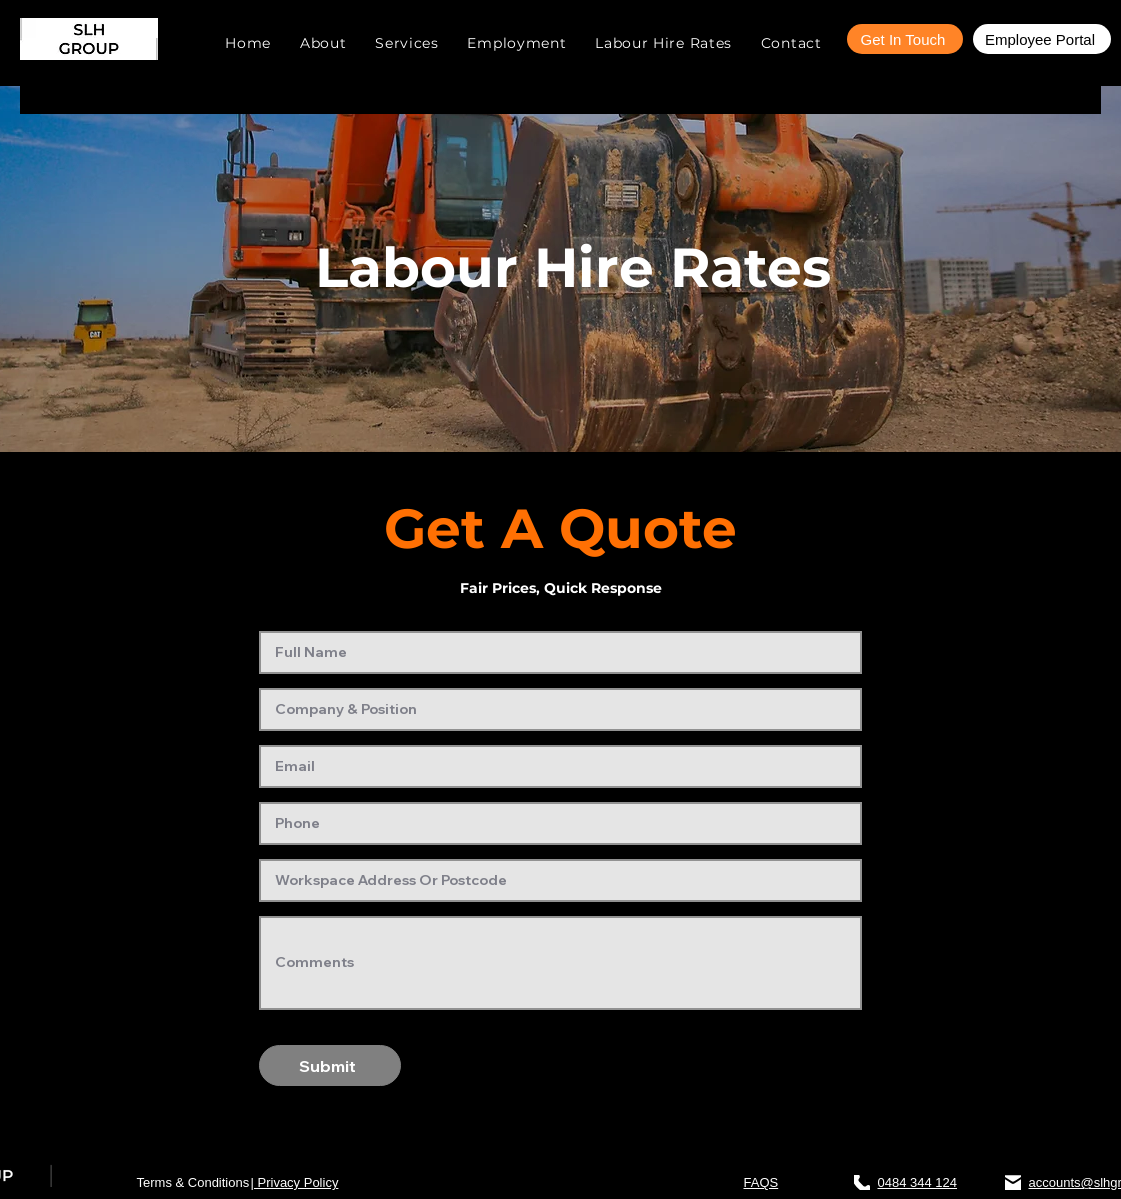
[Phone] (862, 1182)
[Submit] (330, 1065)
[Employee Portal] (1042, 39)
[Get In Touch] (905, 39)
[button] (407, 43)
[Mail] (1013, 1182)
